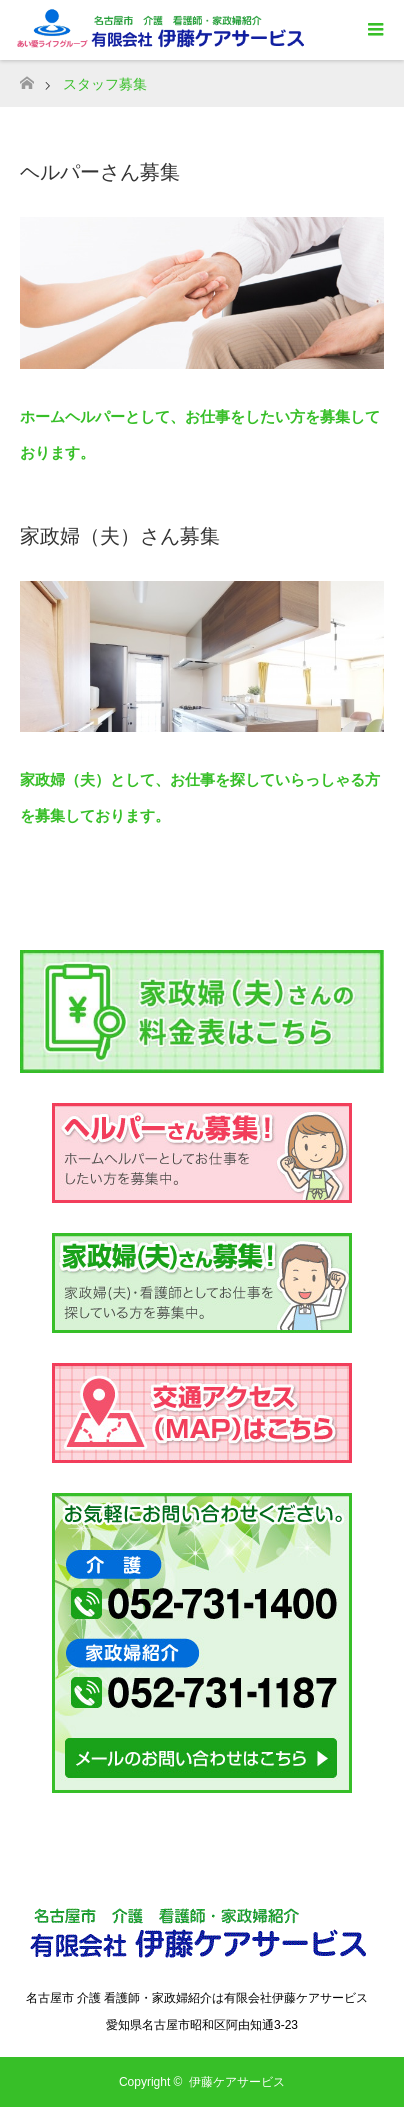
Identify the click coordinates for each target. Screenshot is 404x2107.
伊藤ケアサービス (237, 2082)
